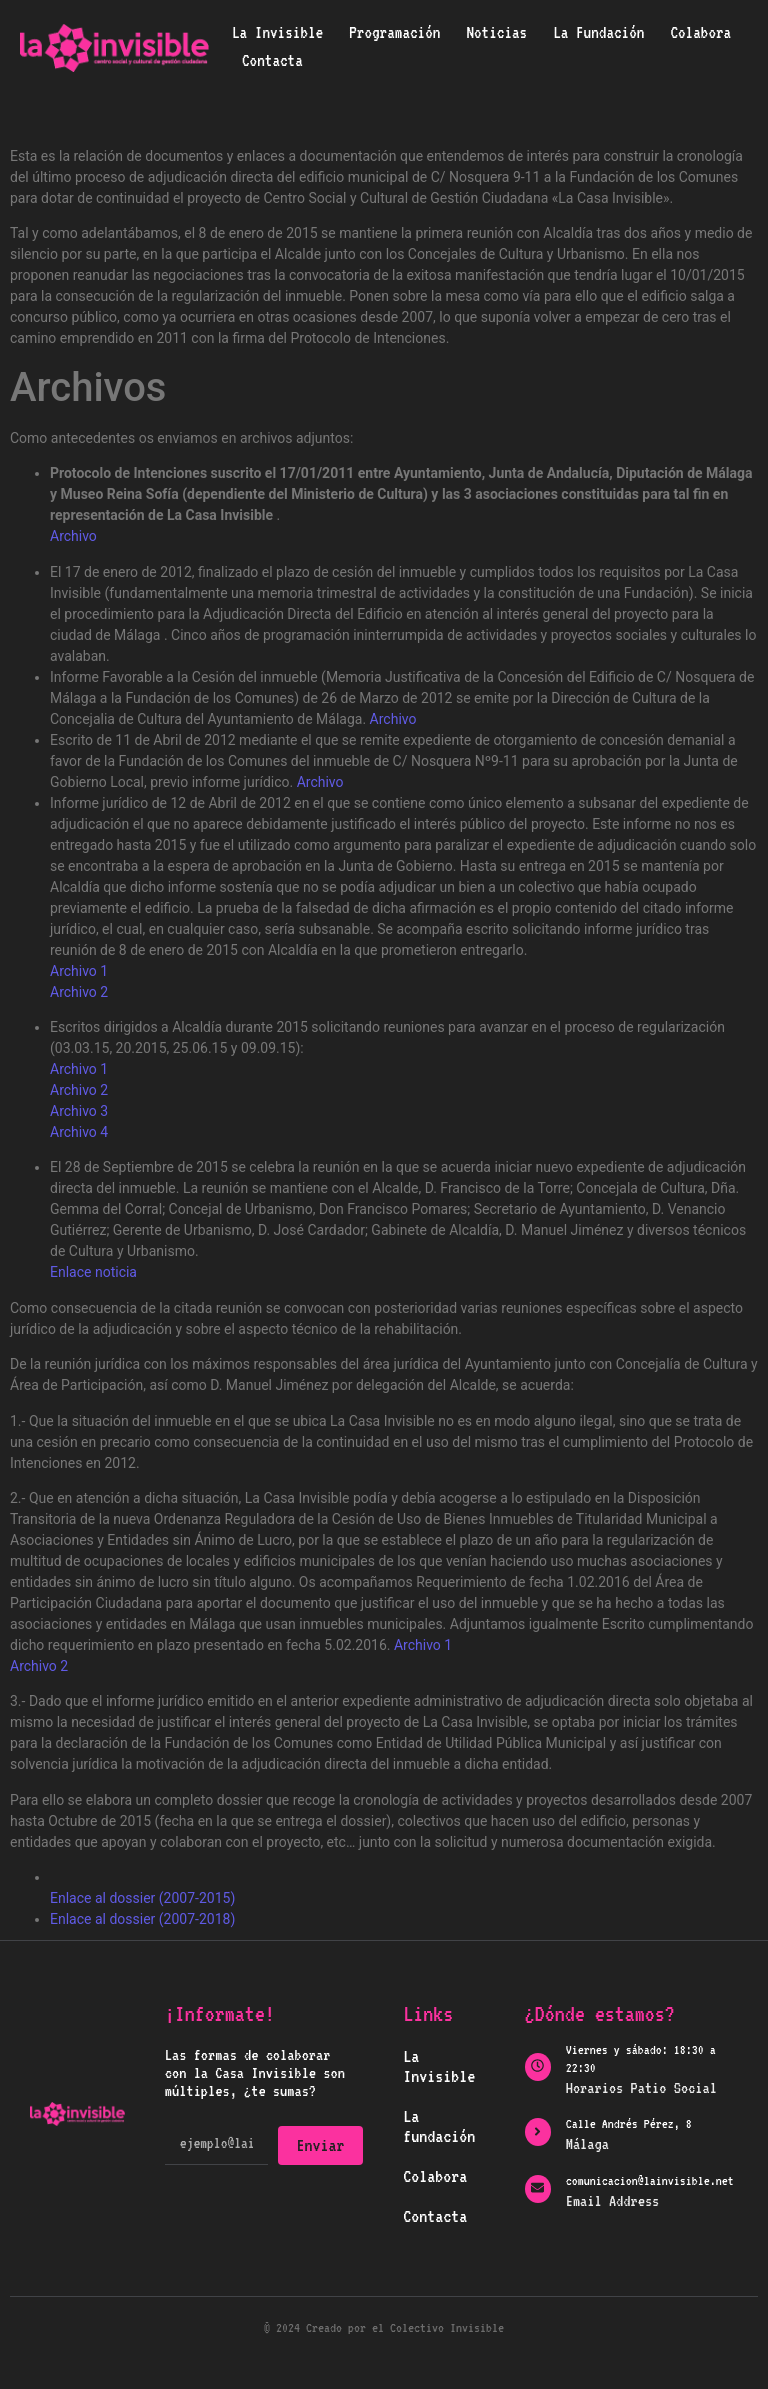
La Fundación (598, 32)
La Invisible (277, 32)
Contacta (272, 60)
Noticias (496, 32)
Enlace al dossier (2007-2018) (142, 1919)
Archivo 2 (79, 992)
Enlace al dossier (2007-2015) (142, 1898)
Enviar (321, 2145)
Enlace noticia (93, 1272)
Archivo (73, 536)
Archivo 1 (79, 971)
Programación (394, 32)
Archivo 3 (79, 1111)
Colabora (700, 32)
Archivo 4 (79, 1132)
